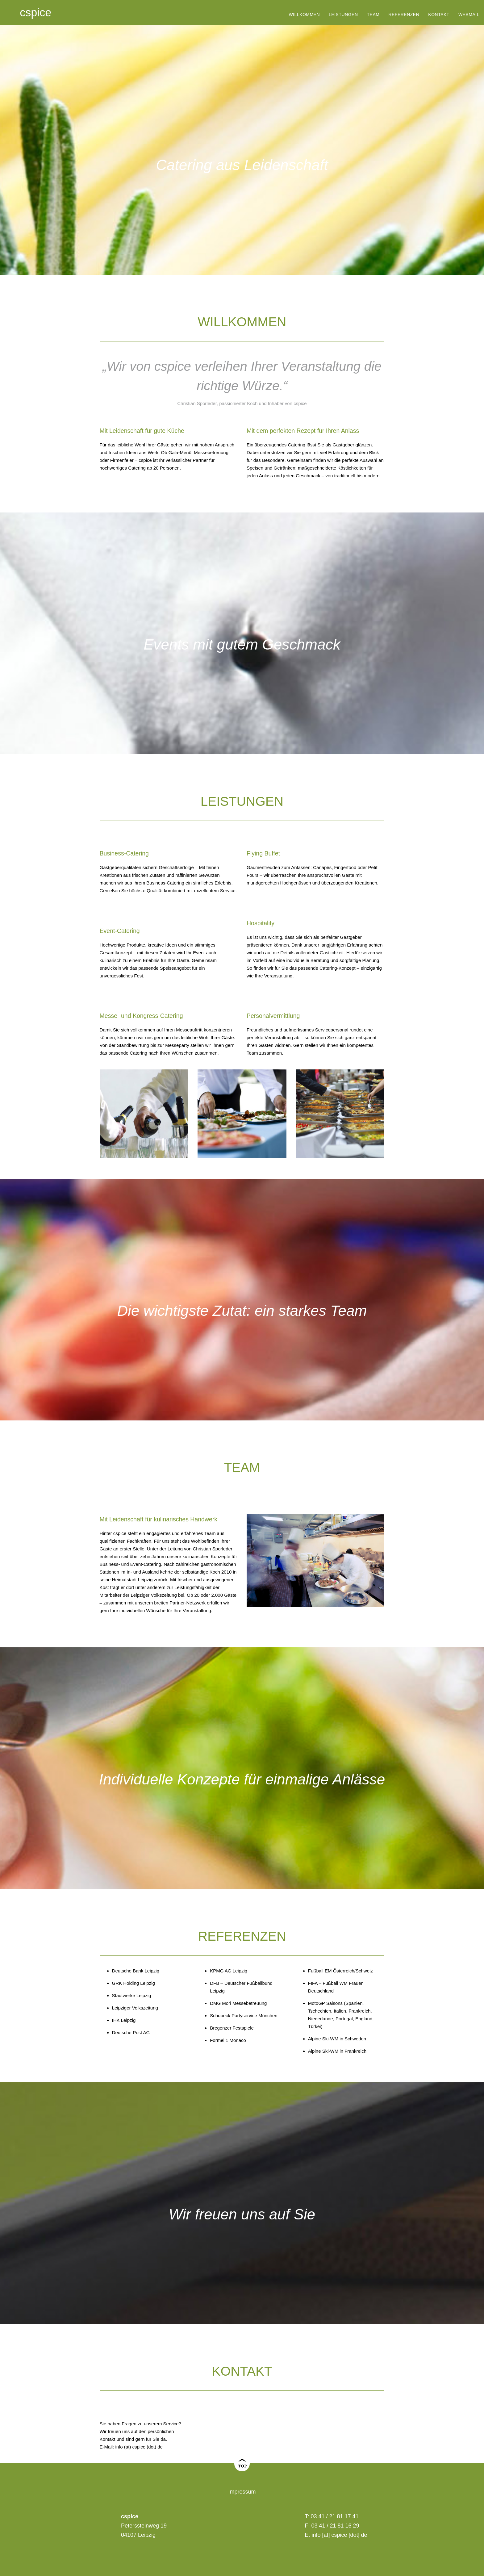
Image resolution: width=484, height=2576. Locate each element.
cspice (35, 12)
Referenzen (403, 14)
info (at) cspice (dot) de (138, 2446)
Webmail (468, 14)
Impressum (242, 2492)
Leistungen (343, 14)
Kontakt (438, 14)
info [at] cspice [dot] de (339, 2535)
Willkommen (304, 14)
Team (373, 14)
